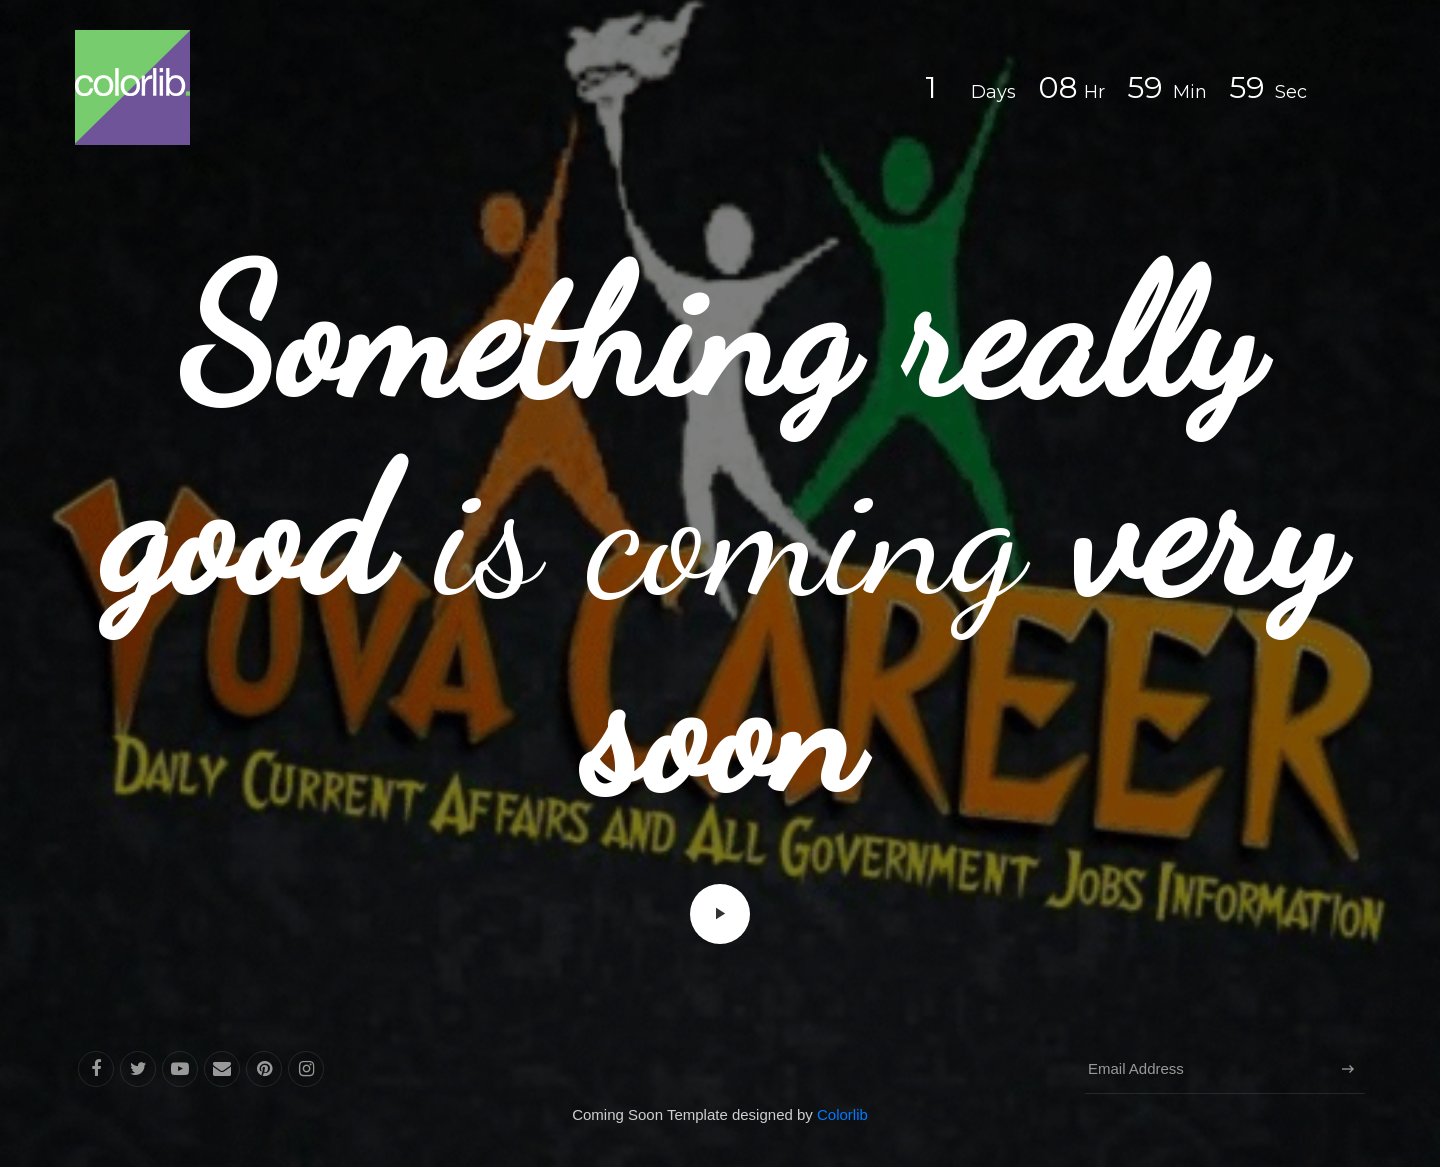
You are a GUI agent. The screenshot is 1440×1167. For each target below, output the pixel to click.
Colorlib (842, 1114)
